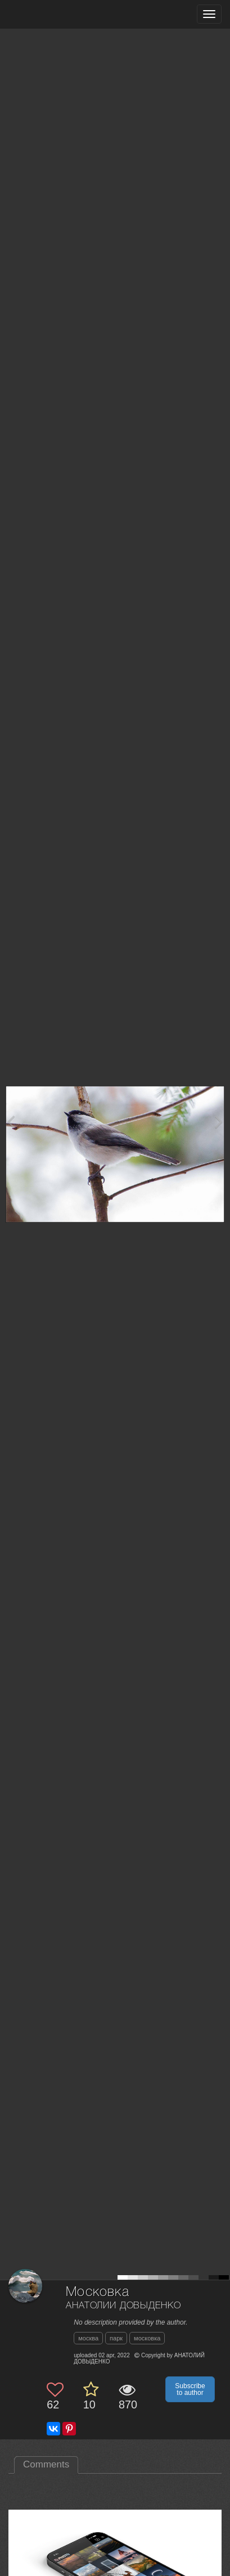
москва (88, 2338)
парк (116, 2338)
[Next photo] (219, 1121)
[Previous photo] (11, 1121)
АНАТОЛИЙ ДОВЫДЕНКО (123, 2306)
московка (147, 2338)
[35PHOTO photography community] (53, 14)
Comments (46, 2464)
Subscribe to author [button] (190, 2389)
